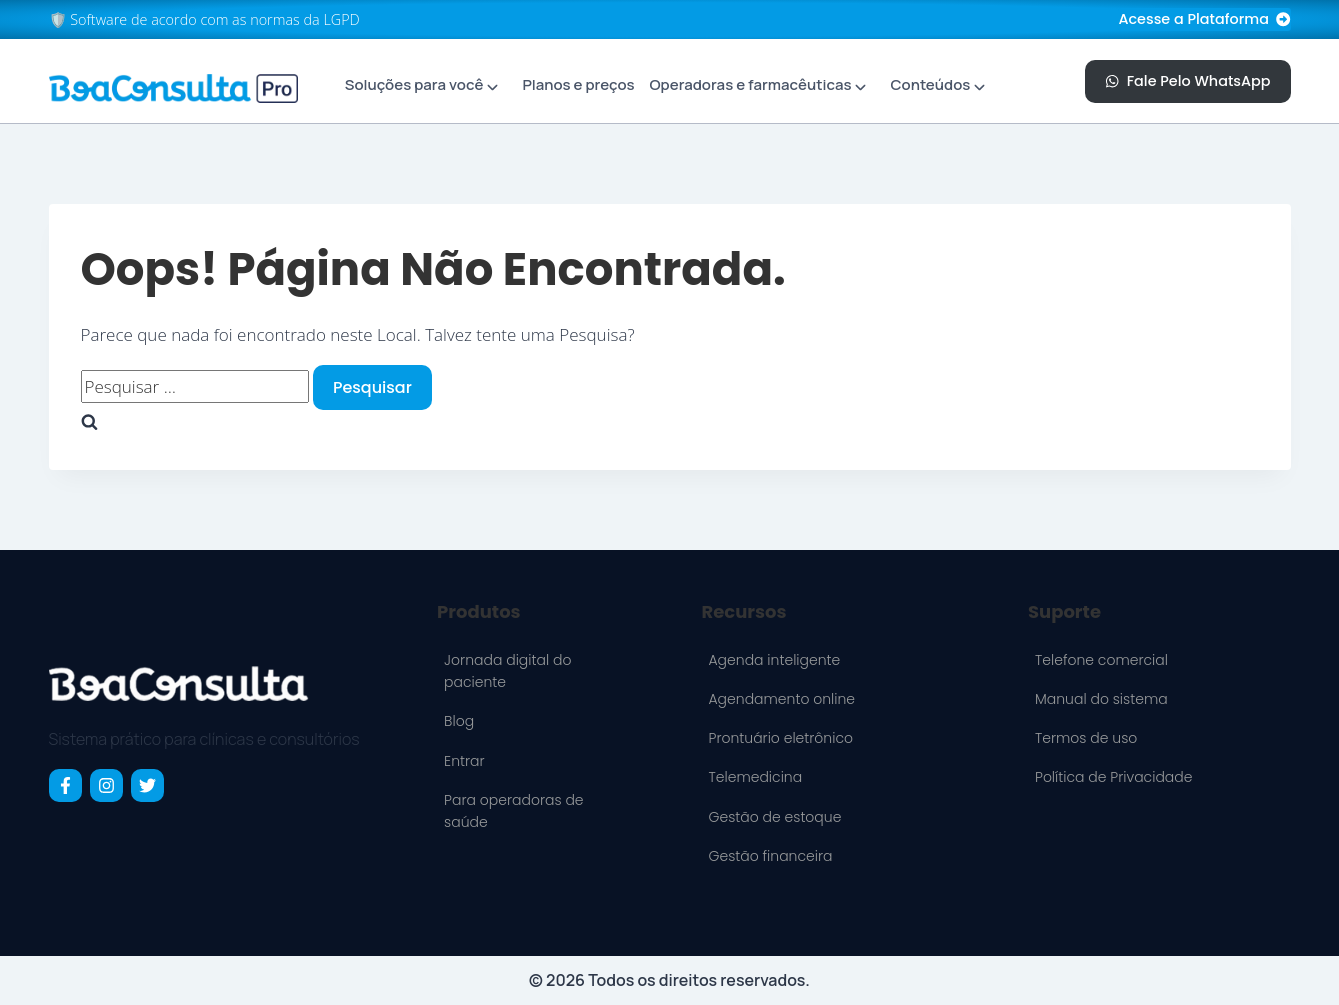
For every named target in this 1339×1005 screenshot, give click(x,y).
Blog (459, 721)
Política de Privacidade (1113, 777)
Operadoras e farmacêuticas (750, 84)
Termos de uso (1086, 738)
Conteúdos (931, 84)
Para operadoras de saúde (513, 811)
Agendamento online (781, 699)
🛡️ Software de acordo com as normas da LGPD (204, 19)
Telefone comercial (1101, 660)
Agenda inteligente (774, 660)
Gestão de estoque (774, 817)
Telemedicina (755, 777)
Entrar (464, 761)
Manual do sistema (1101, 699)
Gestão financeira (770, 856)
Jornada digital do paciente (507, 671)
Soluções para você (414, 84)
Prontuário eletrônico (780, 738)
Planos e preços (578, 84)
